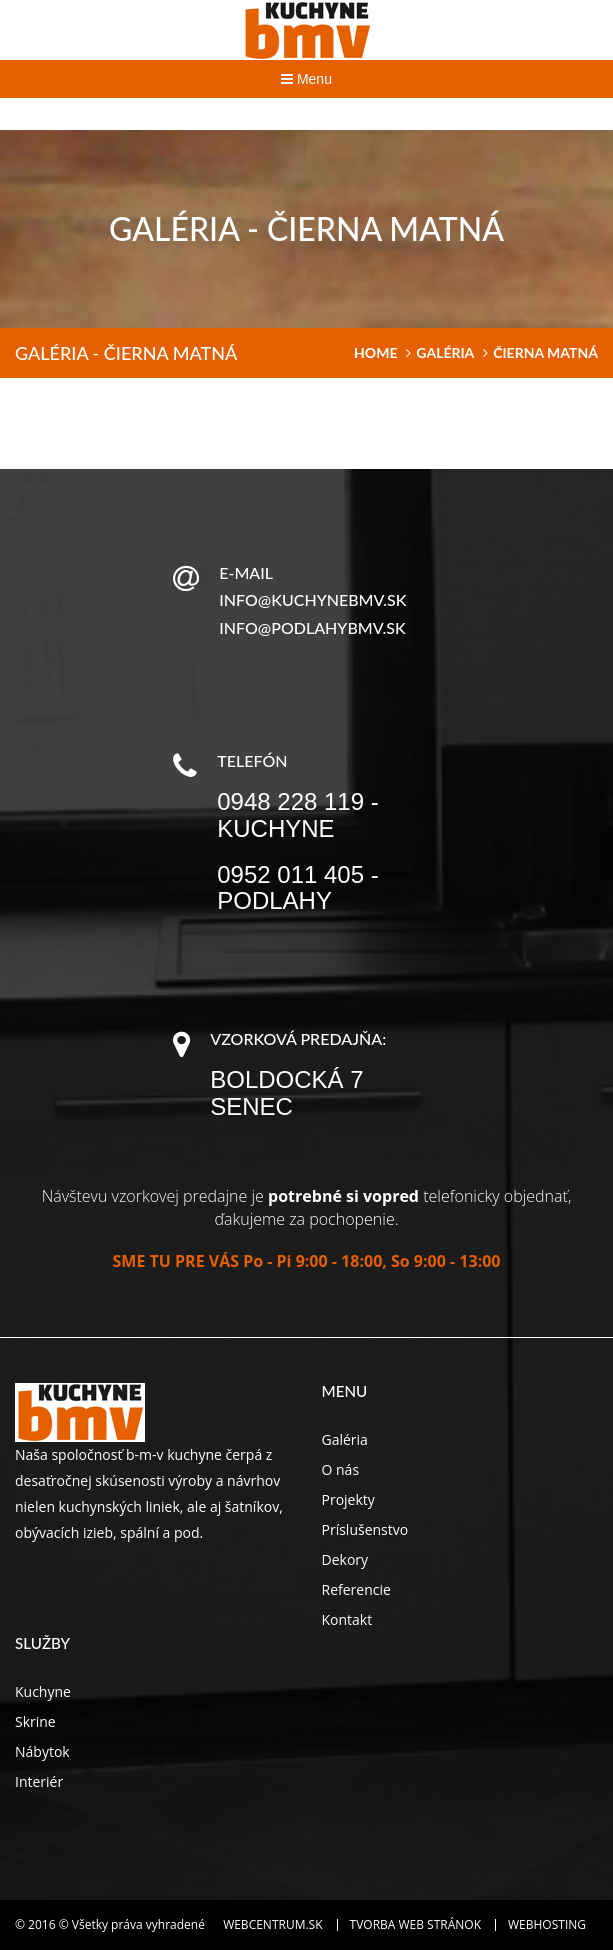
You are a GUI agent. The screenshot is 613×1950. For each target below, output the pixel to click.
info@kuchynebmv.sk (312, 599)
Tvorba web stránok (415, 1925)
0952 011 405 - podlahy (297, 887)
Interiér (39, 1781)
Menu (306, 79)
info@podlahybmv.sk (312, 627)
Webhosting (547, 1925)
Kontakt (347, 1619)
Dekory (345, 1559)
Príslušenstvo (365, 1529)
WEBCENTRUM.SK (272, 1925)
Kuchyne (43, 1691)
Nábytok (42, 1751)
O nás (341, 1469)
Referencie (356, 1589)
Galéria (445, 352)
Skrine (35, 1721)
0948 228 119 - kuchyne (297, 814)
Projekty (348, 1499)
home (375, 352)
